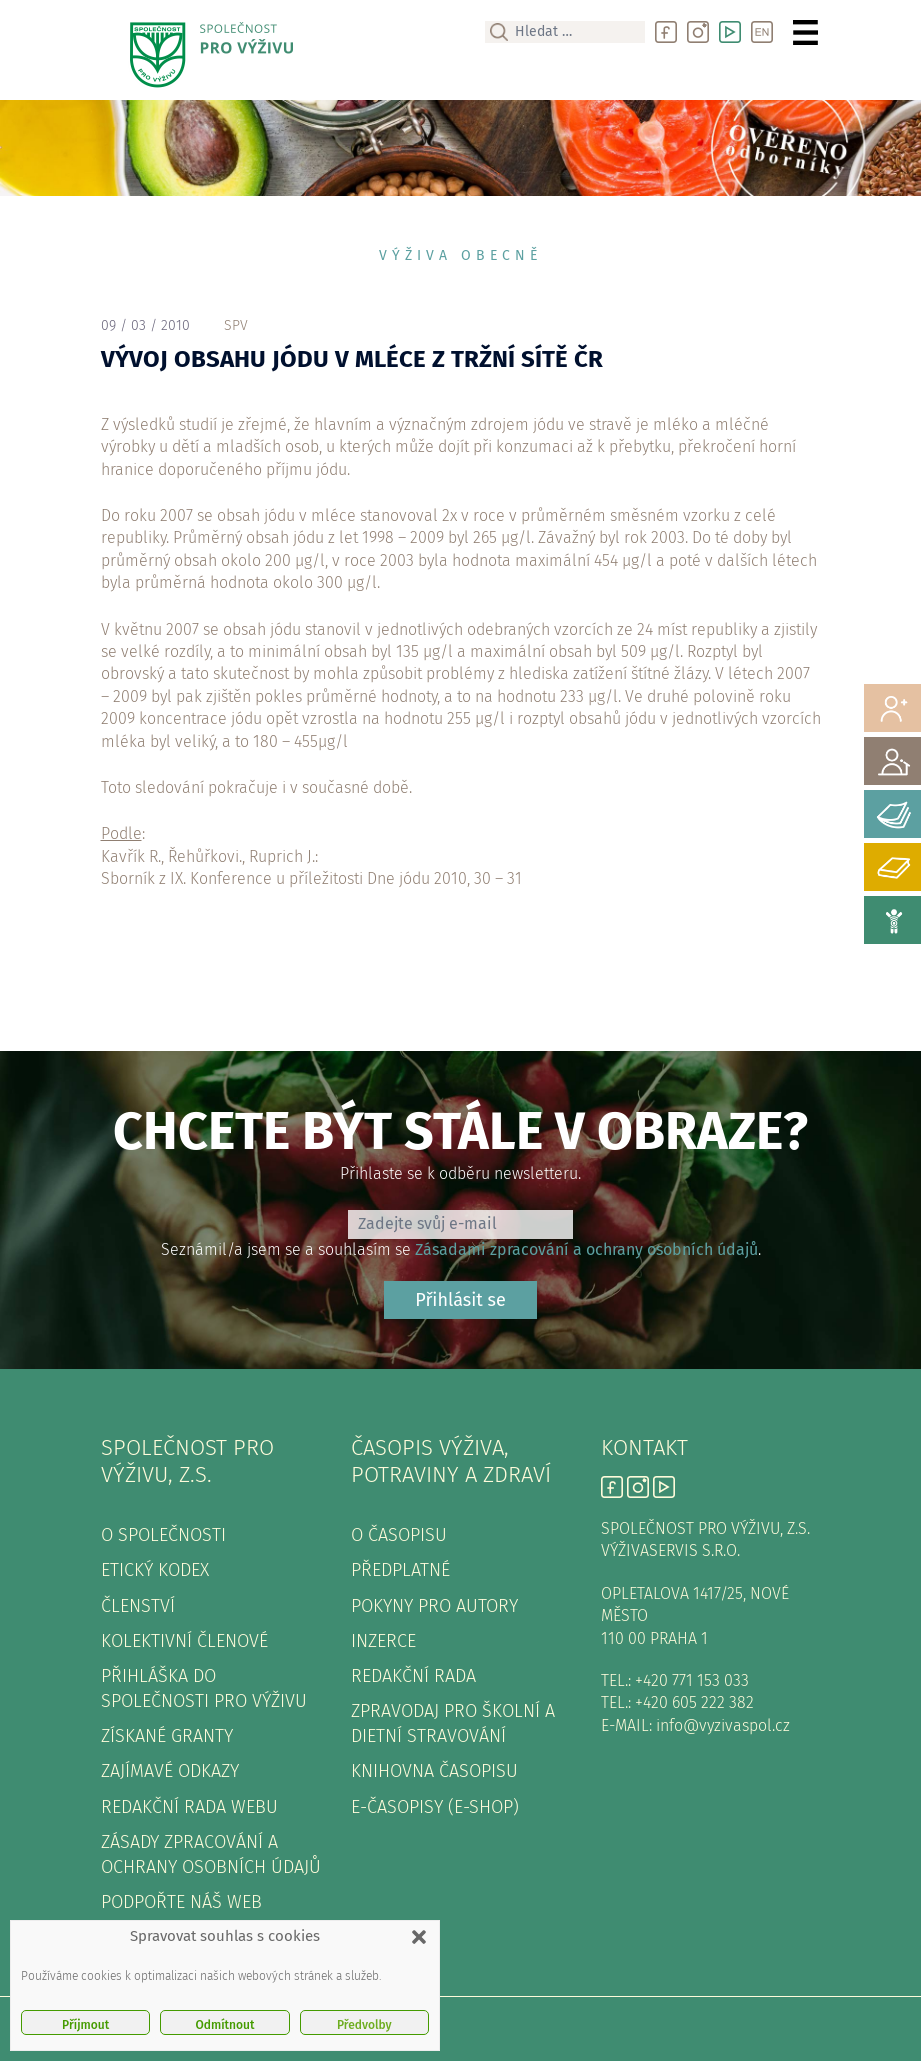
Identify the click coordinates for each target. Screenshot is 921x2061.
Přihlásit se (460, 1300)
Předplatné (400, 1570)
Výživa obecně (460, 255)
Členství (138, 1606)
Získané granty (167, 1736)
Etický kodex (155, 1570)
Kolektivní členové (184, 1641)
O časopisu (399, 1535)
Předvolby (364, 2025)
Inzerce (383, 1641)
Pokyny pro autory (434, 1606)
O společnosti (163, 1535)
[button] (419, 1937)
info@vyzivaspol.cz (723, 1725)
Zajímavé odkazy (170, 1771)
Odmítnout (225, 2025)
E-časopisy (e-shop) (435, 1807)
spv (236, 325)
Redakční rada (413, 1676)
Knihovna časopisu (434, 1771)
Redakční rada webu (189, 1807)
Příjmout (85, 2025)
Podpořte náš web (181, 1902)
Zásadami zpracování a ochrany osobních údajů (586, 1249)
